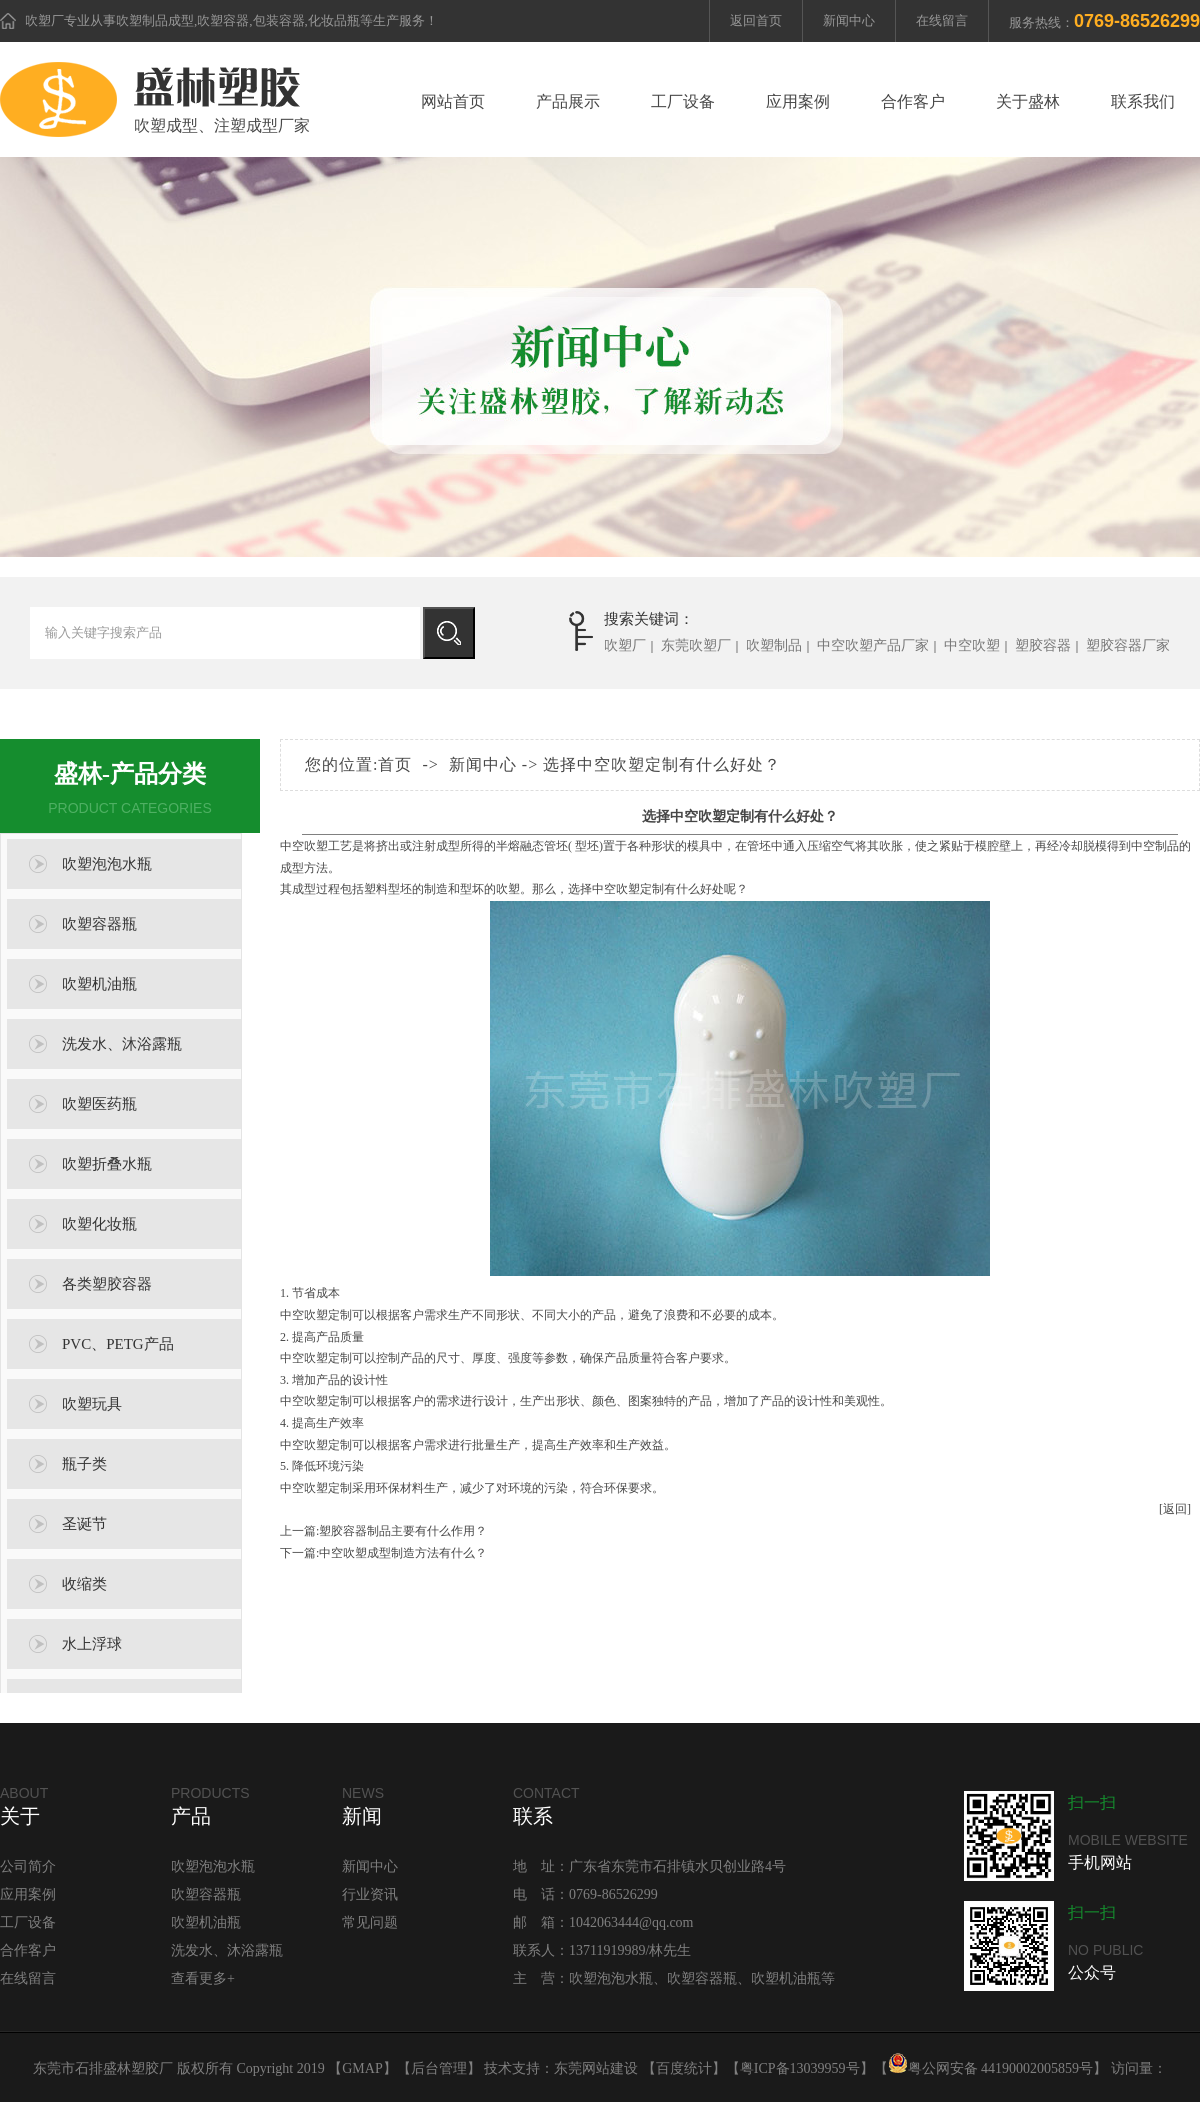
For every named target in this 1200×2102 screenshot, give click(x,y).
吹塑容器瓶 (99, 924)
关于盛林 (1028, 101)
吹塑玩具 (92, 1404)
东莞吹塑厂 (696, 645)
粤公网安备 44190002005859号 (991, 2068)
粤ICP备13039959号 (800, 2068)
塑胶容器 (1043, 645)
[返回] (1175, 1509)
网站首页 (453, 101)
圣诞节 (84, 1524)
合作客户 (913, 101)
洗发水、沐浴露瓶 (122, 1044)
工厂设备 (683, 101)
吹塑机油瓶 (99, 984)
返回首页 (756, 20)
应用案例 (798, 101)
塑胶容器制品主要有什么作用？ (403, 1531)
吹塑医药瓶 (99, 1104)
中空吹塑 (972, 645)
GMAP (362, 2068)
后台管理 (439, 2068)
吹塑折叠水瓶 (107, 1164)
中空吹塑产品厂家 (873, 645)
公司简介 (28, 1866)
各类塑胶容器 (107, 1284)
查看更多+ (203, 1978)
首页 (395, 764)
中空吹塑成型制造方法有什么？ (403, 1553)
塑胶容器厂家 (1128, 645)
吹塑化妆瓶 (99, 1224)
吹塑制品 (774, 645)
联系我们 (1143, 101)
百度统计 (684, 2068)
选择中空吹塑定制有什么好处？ (662, 764)
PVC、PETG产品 (118, 1344)
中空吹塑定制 (628, 889)
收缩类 (84, 1584)
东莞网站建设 (596, 2068)
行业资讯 (370, 1894)
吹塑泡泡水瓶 (107, 864)
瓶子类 (84, 1464)
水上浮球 (92, 1644)
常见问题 (370, 1922)
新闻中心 (849, 20)
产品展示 (568, 101)
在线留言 (942, 20)
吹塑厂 (44, 20)
